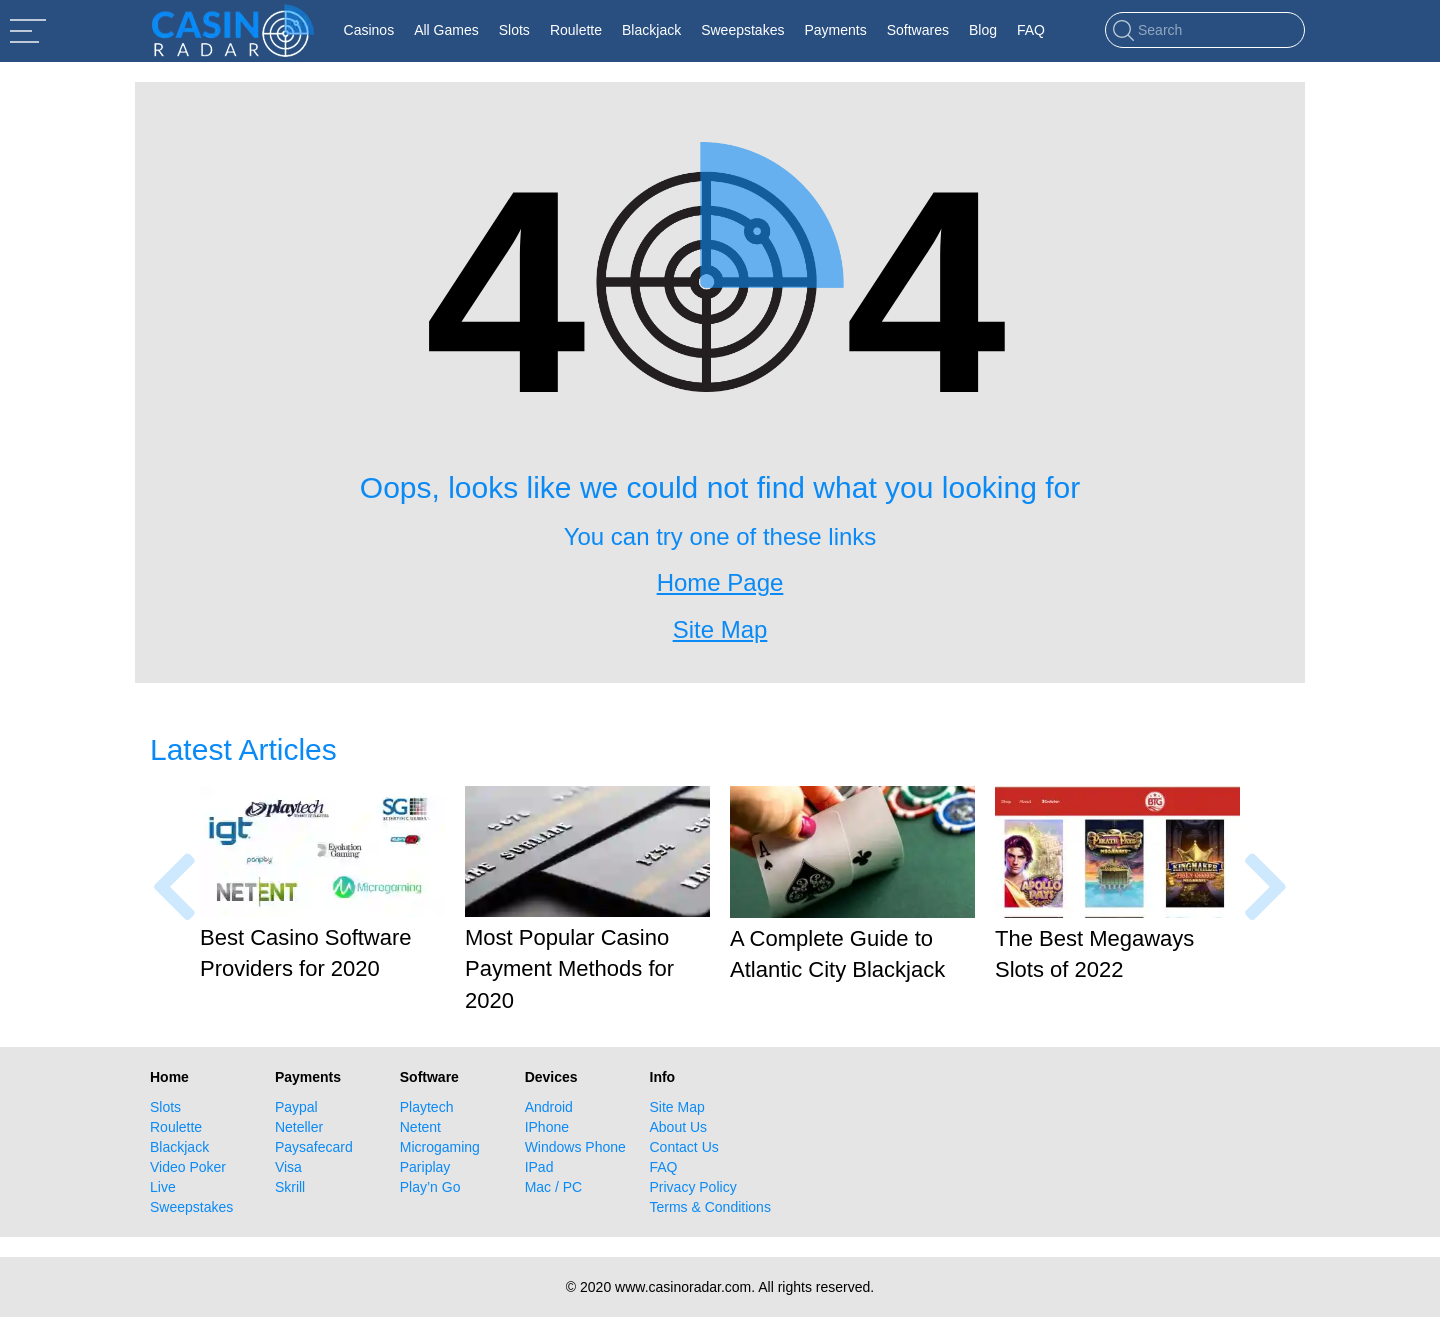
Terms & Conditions (710, 1207)
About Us (679, 1127)
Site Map (677, 1107)
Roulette (176, 1127)
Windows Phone (575, 1147)
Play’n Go (430, 1187)
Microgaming (440, 1147)
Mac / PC (554, 1187)
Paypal (296, 1107)
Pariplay (425, 1167)
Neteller (299, 1127)
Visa (288, 1167)
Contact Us (684, 1147)
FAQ (664, 1167)
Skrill (290, 1187)
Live (163, 1187)
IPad (539, 1167)
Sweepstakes (191, 1207)
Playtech (427, 1107)
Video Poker (188, 1167)
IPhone (547, 1127)
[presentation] (174, 886)
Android (549, 1107)
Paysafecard (314, 1147)
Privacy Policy (693, 1187)
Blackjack (179, 1147)
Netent (420, 1127)
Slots (165, 1107)
